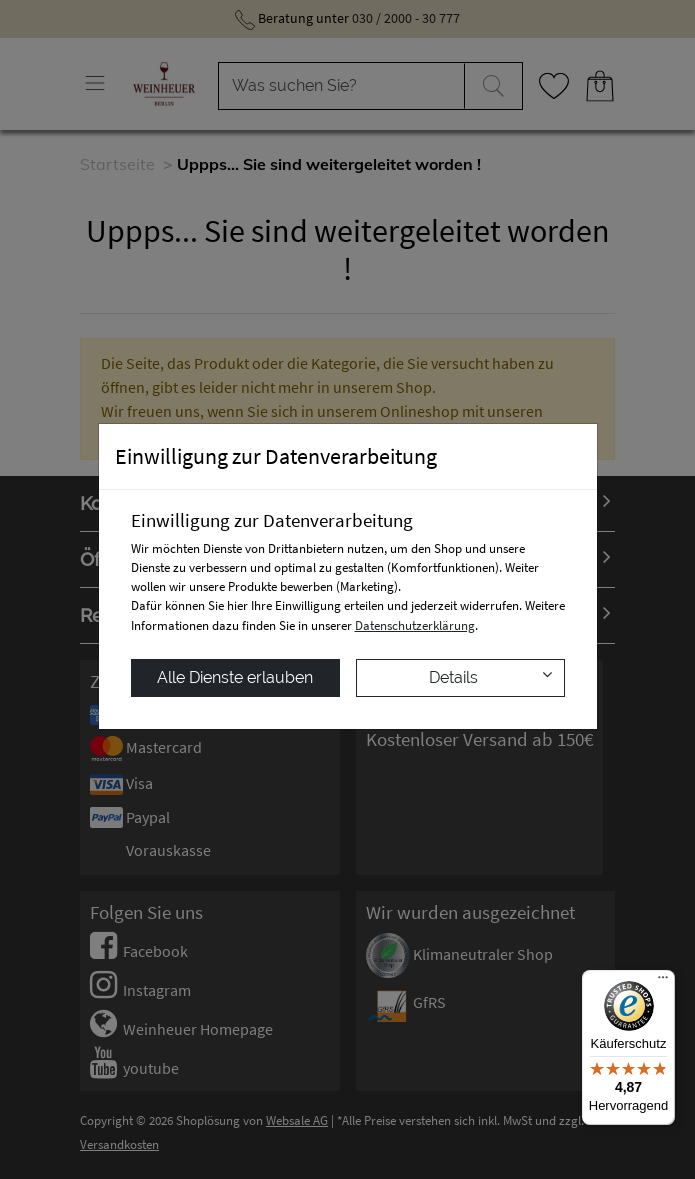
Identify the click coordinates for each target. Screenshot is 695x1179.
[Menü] (663, 982)
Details (490, 676)
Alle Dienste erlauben (235, 677)
